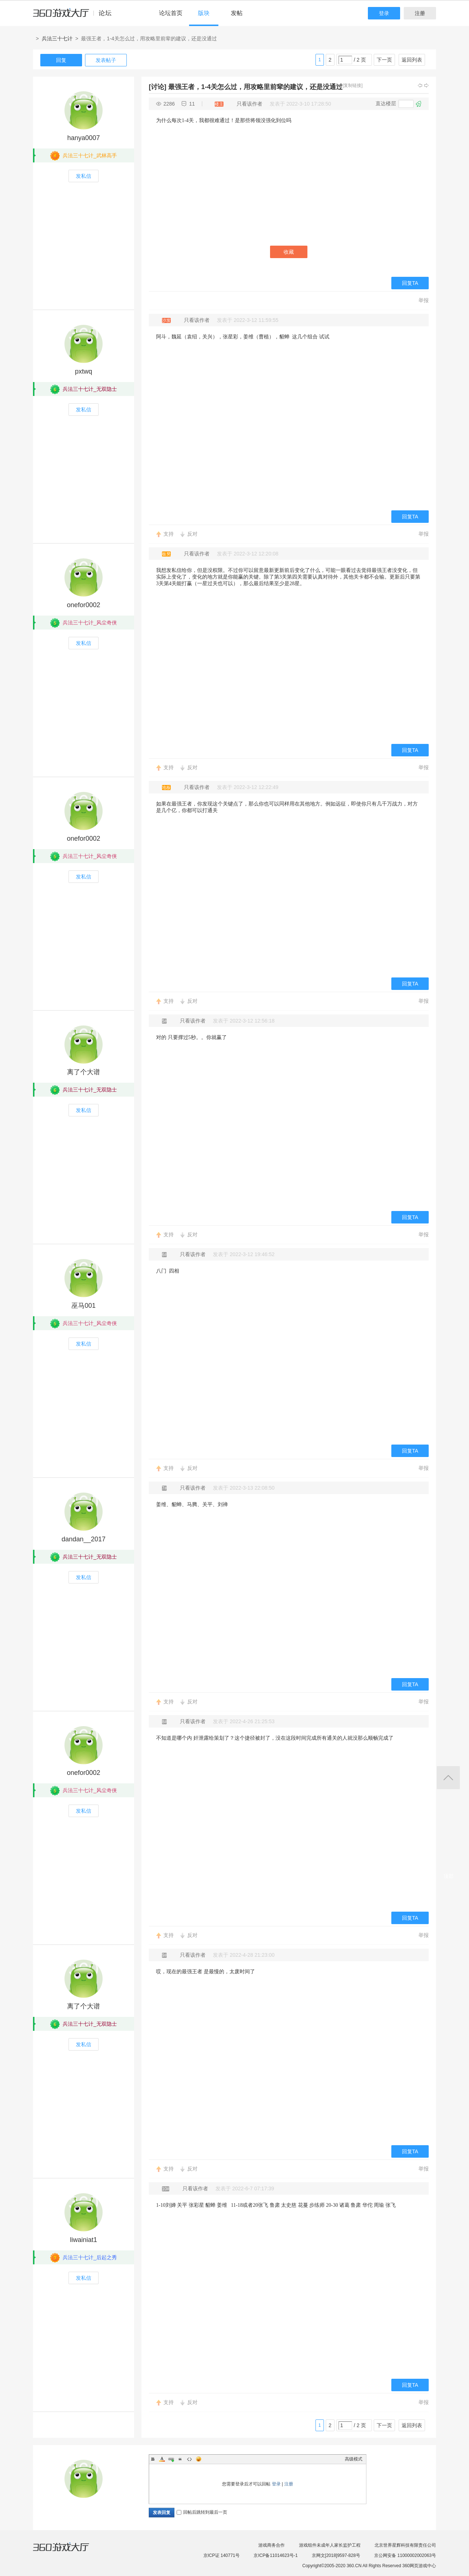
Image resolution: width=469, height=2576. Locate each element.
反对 (192, 534)
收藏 (289, 252)
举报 (423, 300)
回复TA (410, 283)
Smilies (198, 2459)
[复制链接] (353, 85)
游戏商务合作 (271, 2545)
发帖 (237, 13)
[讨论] (157, 87)
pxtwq (83, 371)
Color (162, 2459)
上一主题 (420, 85)
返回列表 (412, 60)
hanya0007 (83, 138)
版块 (204, 13)
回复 (61, 60)
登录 (384, 13)
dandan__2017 (84, 1539)
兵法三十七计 (57, 38)
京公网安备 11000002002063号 (405, 2555)
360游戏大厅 (68, 2551)
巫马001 (83, 1305)
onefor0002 (83, 605)
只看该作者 (249, 104)
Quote (180, 2459)
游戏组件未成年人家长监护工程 (330, 2545)
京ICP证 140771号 (221, 2555)
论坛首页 (170, 13)
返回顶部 (448, 1777)
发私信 (83, 176)
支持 (168, 534)
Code (189, 2459)
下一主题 (426, 85)
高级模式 (353, 2459)
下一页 (384, 60)
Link (171, 2459)
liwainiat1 (83, 2239)
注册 (420, 13)
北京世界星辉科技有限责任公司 (405, 2545)
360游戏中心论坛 (75, 16)
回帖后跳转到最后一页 (202, 2512)
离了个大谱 (83, 1072)
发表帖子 (106, 60)
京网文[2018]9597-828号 (336, 2555)
